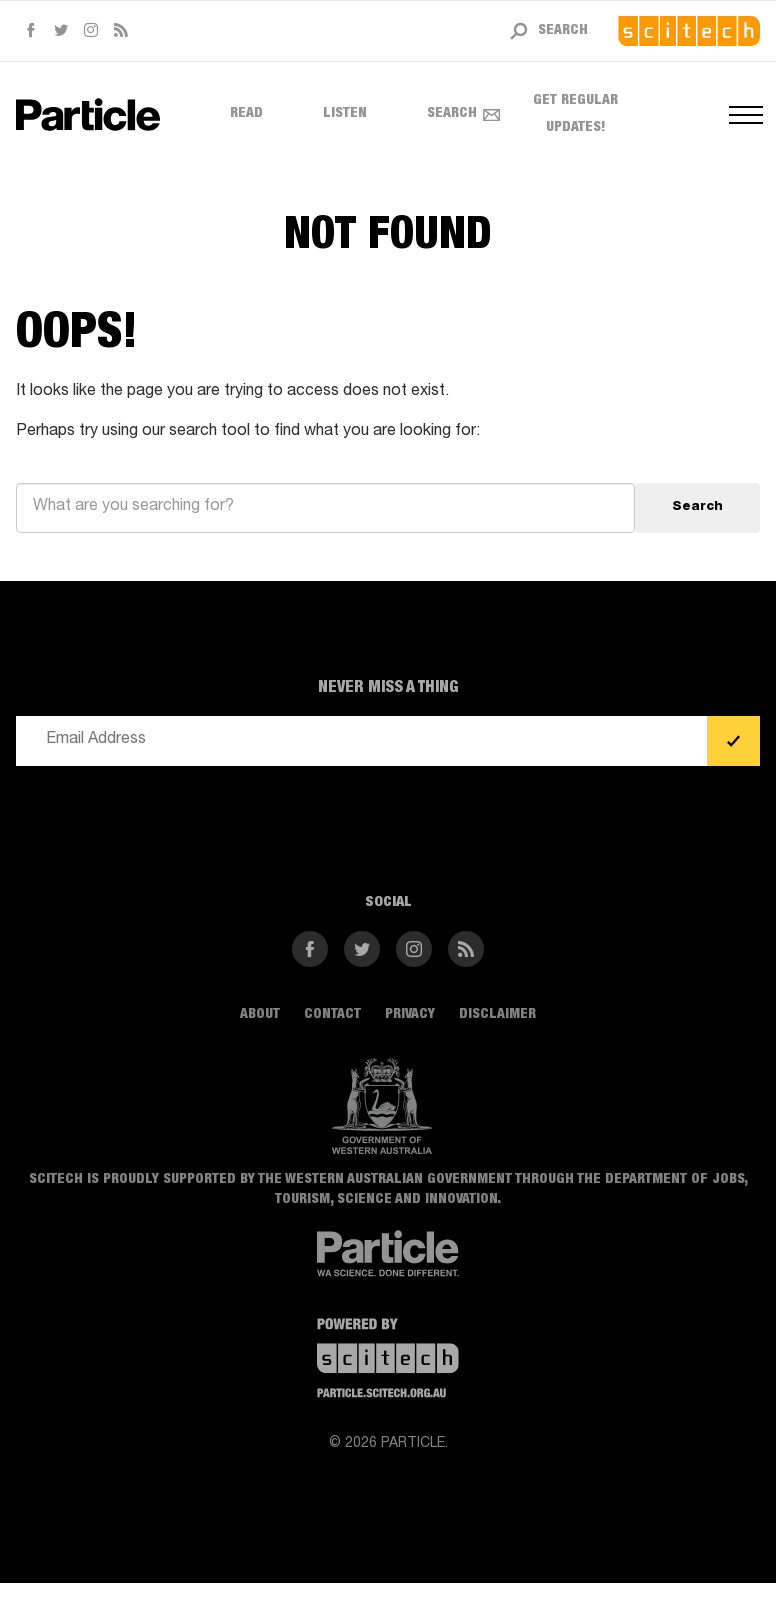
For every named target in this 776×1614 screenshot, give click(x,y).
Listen (345, 114)
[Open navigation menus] (744, 115)
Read (246, 114)
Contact (332, 1015)
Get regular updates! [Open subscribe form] (550, 114)
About (260, 1015)
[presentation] (168, 821)
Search (452, 114)
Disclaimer (497, 1015)
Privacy (410, 1015)
